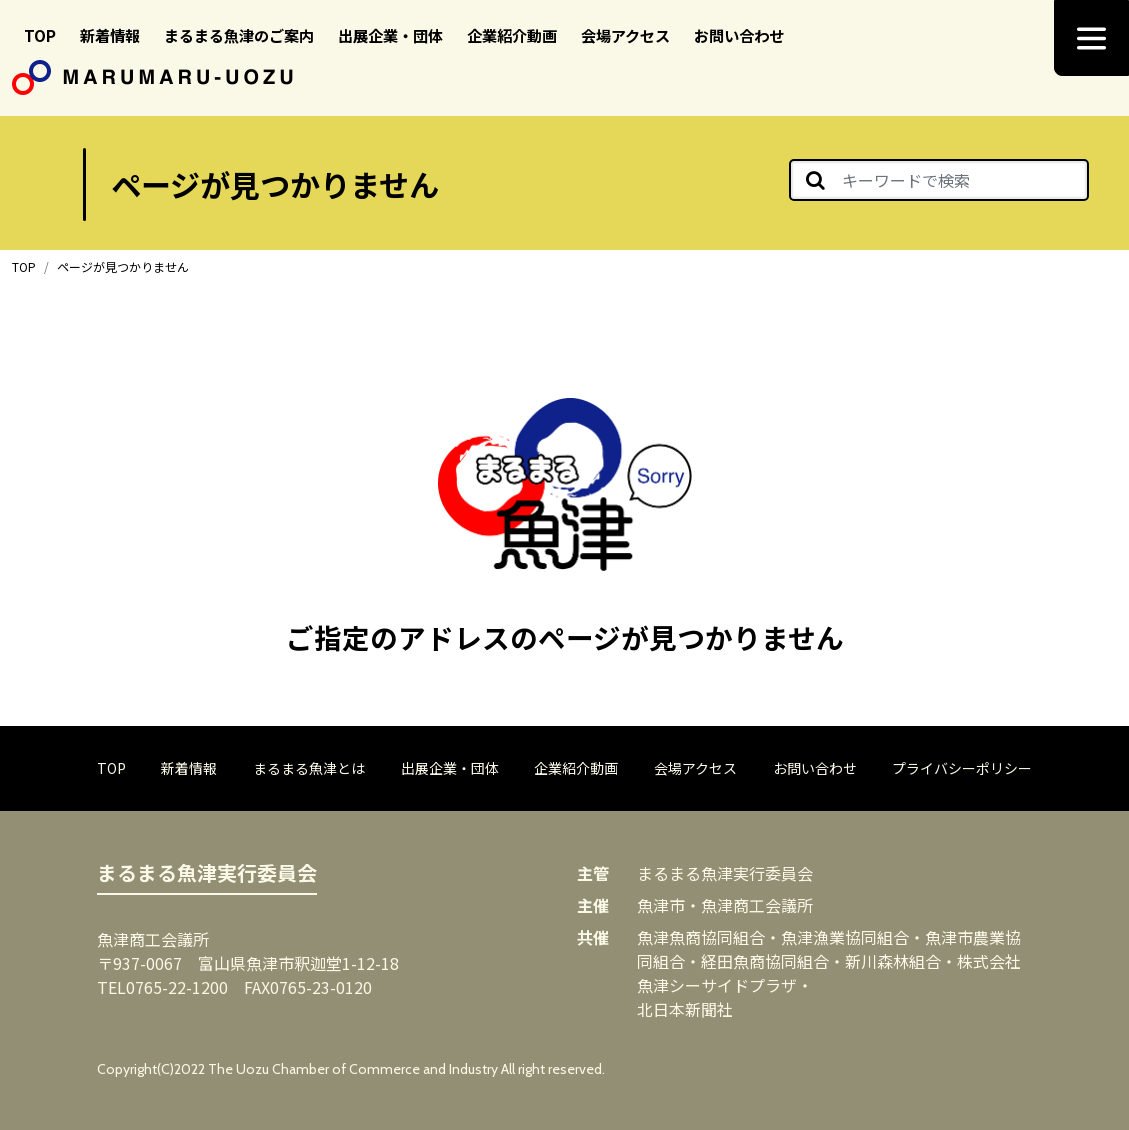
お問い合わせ (739, 35)
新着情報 (110, 35)
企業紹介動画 (512, 35)
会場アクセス (625, 35)
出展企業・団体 (390, 35)
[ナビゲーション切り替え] (1091, 38)
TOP (40, 35)
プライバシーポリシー (962, 768)
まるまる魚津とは (309, 768)
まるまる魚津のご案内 (239, 35)
